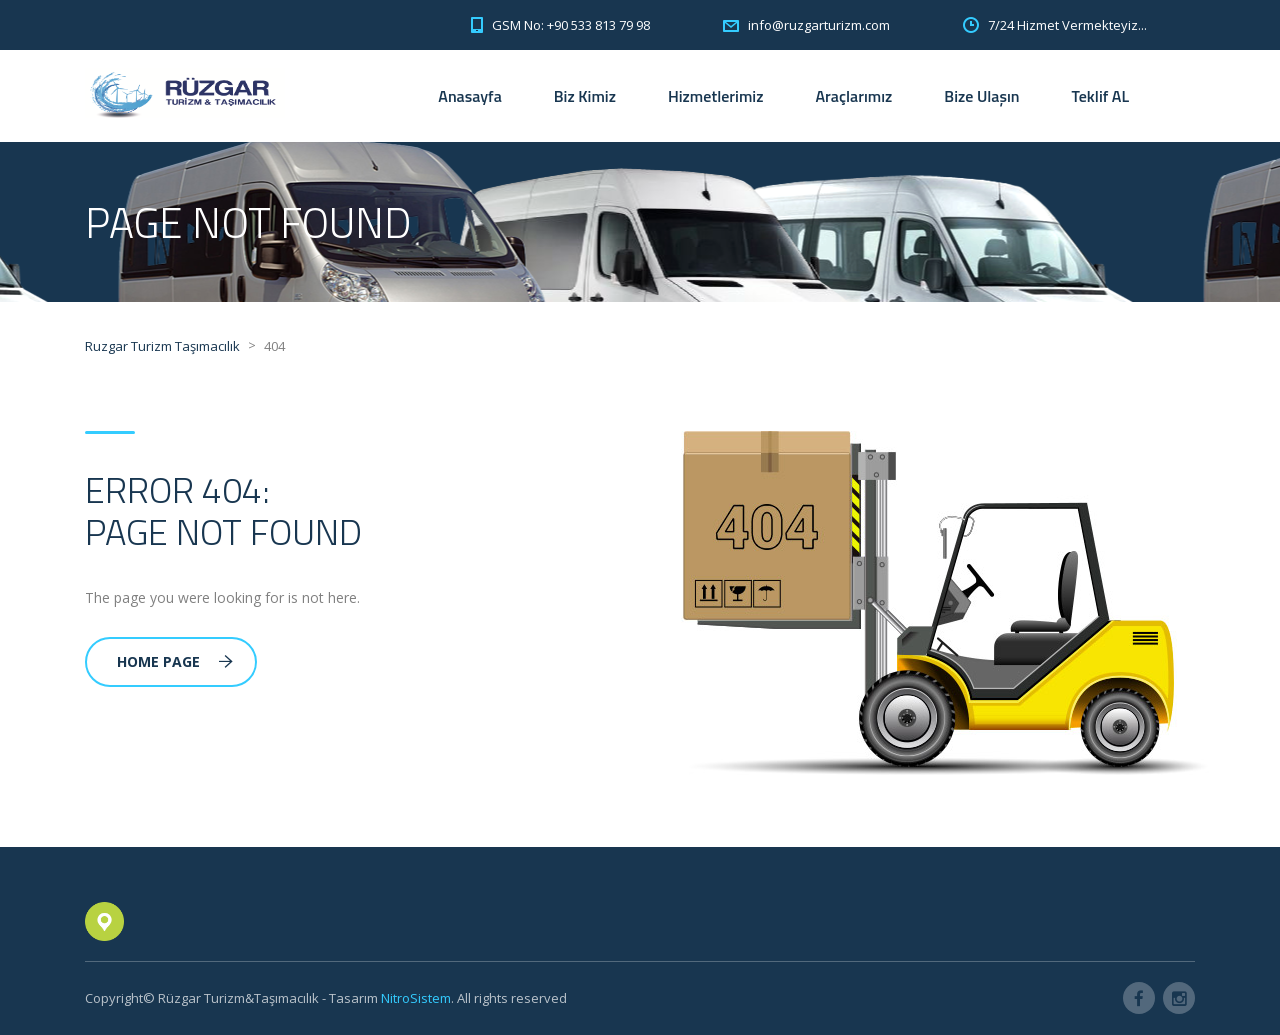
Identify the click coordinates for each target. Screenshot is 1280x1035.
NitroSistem (416, 998)
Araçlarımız (853, 96)
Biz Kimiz (585, 96)
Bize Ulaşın (981, 96)
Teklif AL (1100, 96)
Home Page (175, 661)
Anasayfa (469, 96)
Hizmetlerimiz (716, 96)
